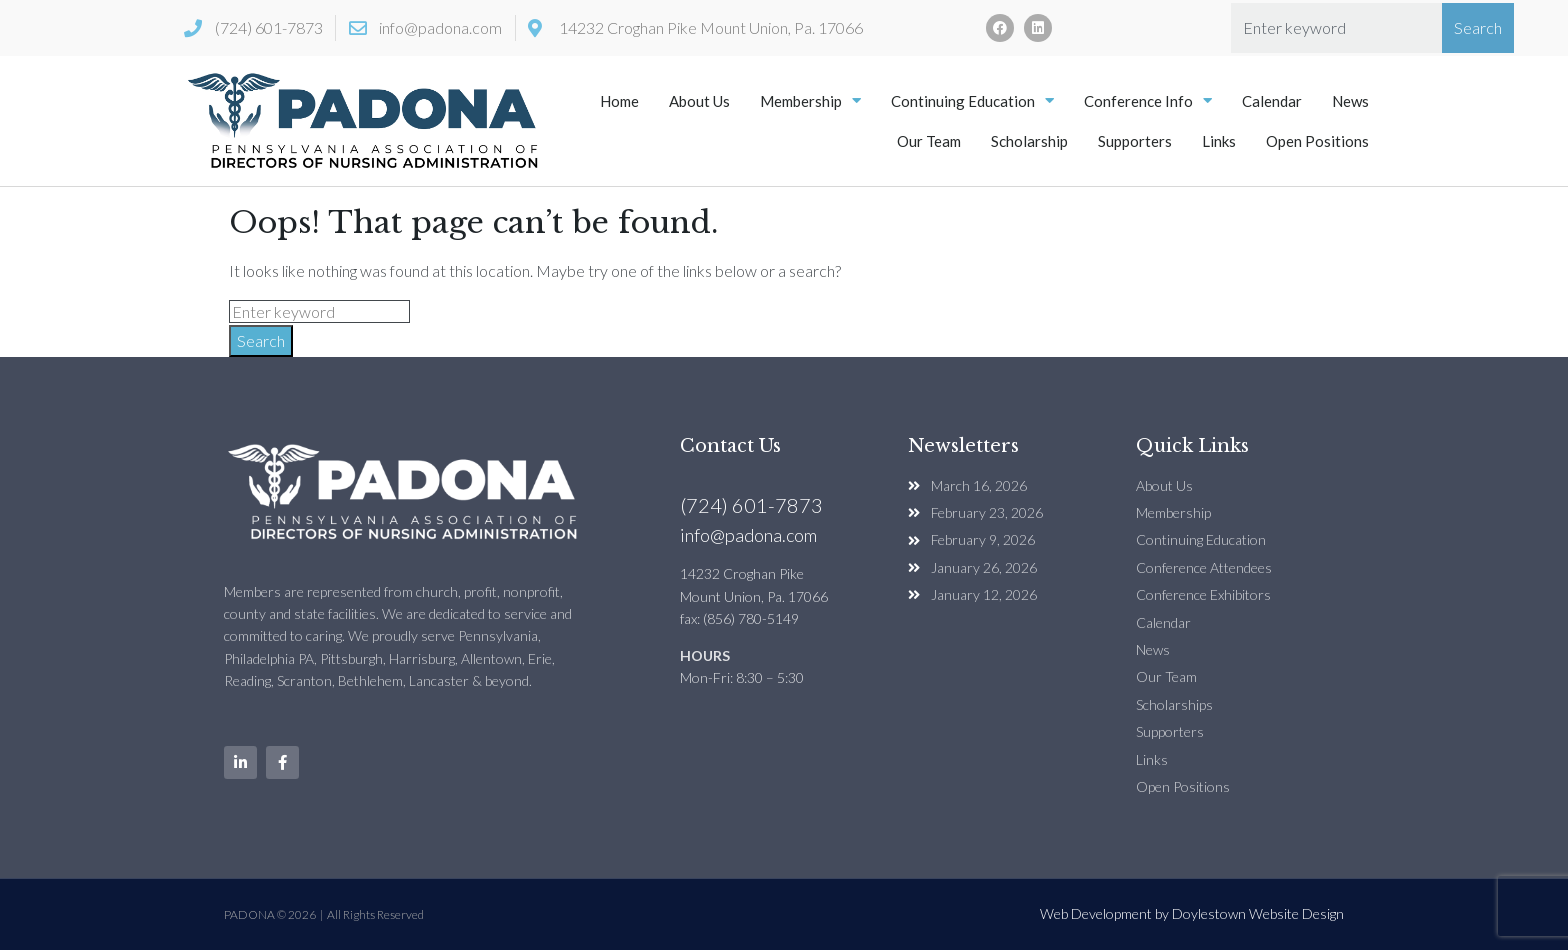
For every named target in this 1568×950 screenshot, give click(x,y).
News (1350, 101)
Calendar (1272, 101)
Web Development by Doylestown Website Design (1192, 913)
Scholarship (1029, 141)
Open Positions (1317, 141)
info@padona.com (748, 535)
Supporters (1135, 141)
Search (261, 340)
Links (1219, 141)
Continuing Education (972, 100)
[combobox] (1336, 28)
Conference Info (1148, 100)
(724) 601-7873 (751, 505)
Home (619, 101)
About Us (699, 101)
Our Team (929, 141)
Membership (810, 100)
